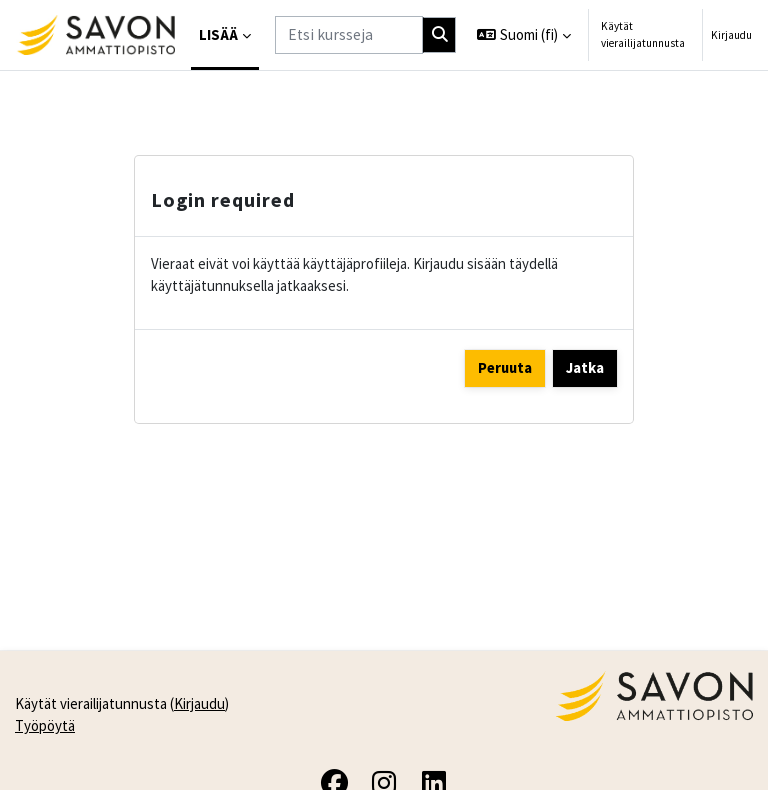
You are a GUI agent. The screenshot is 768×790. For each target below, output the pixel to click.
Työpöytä (45, 725)
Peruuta (505, 367)
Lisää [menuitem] (218, 34)
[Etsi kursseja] (349, 34)
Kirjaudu (731, 35)
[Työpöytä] (95, 35)
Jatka (585, 367)
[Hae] (439, 35)
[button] (524, 35)
